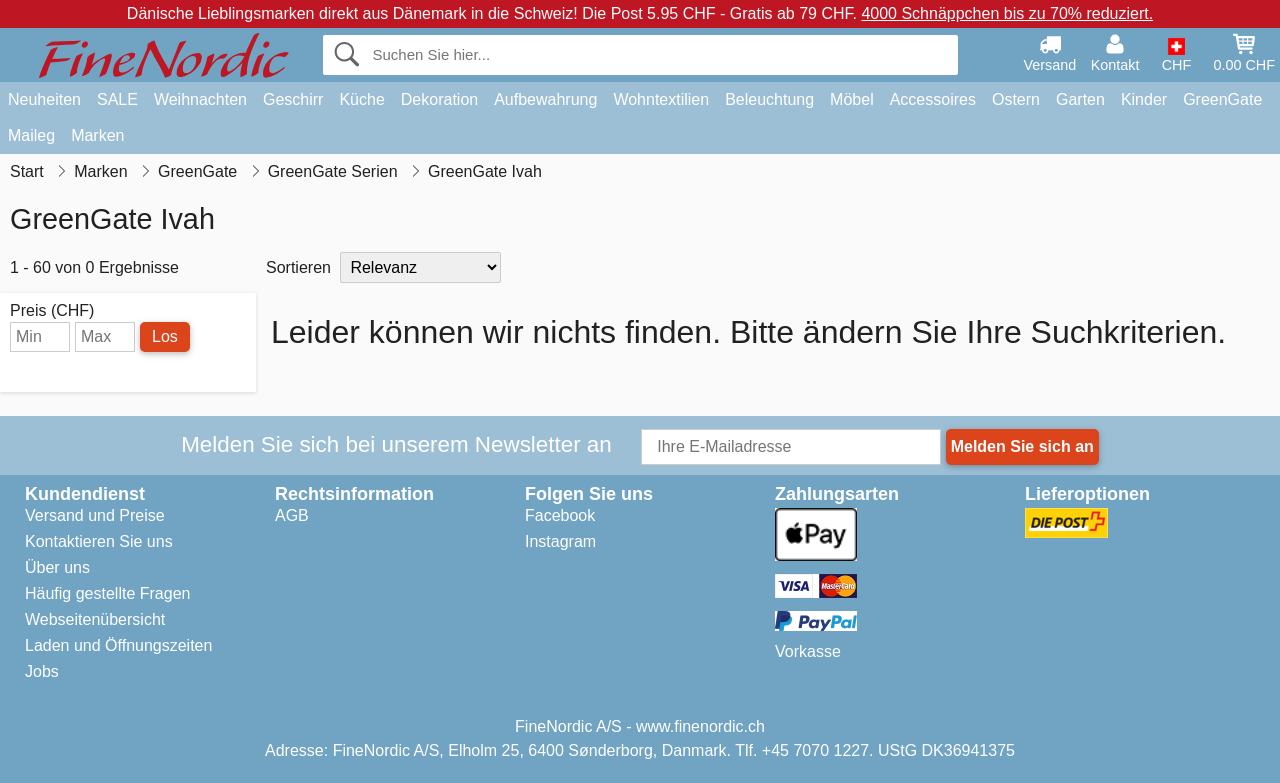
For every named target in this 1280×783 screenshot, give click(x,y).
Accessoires (933, 99)
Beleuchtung (769, 99)
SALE (117, 99)
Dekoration (439, 99)
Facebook (560, 515)
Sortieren (298, 267)
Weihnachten (200, 99)
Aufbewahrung (545, 99)
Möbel (852, 99)
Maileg (31, 135)
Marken (97, 135)
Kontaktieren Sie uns (99, 541)
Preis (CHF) (52, 311)
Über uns (57, 567)
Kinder (1144, 99)
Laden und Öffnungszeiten (118, 645)
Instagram (560, 541)
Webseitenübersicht (95, 619)
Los (165, 336)
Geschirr (293, 99)
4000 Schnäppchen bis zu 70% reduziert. (1007, 13)
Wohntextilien (661, 99)
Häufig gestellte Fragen (107, 593)
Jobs (42, 671)
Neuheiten (44, 99)
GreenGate (1222, 99)
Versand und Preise (95, 515)
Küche (361, 99)
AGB (292, 515)
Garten (1080, 99)
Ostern (1016, 99)
